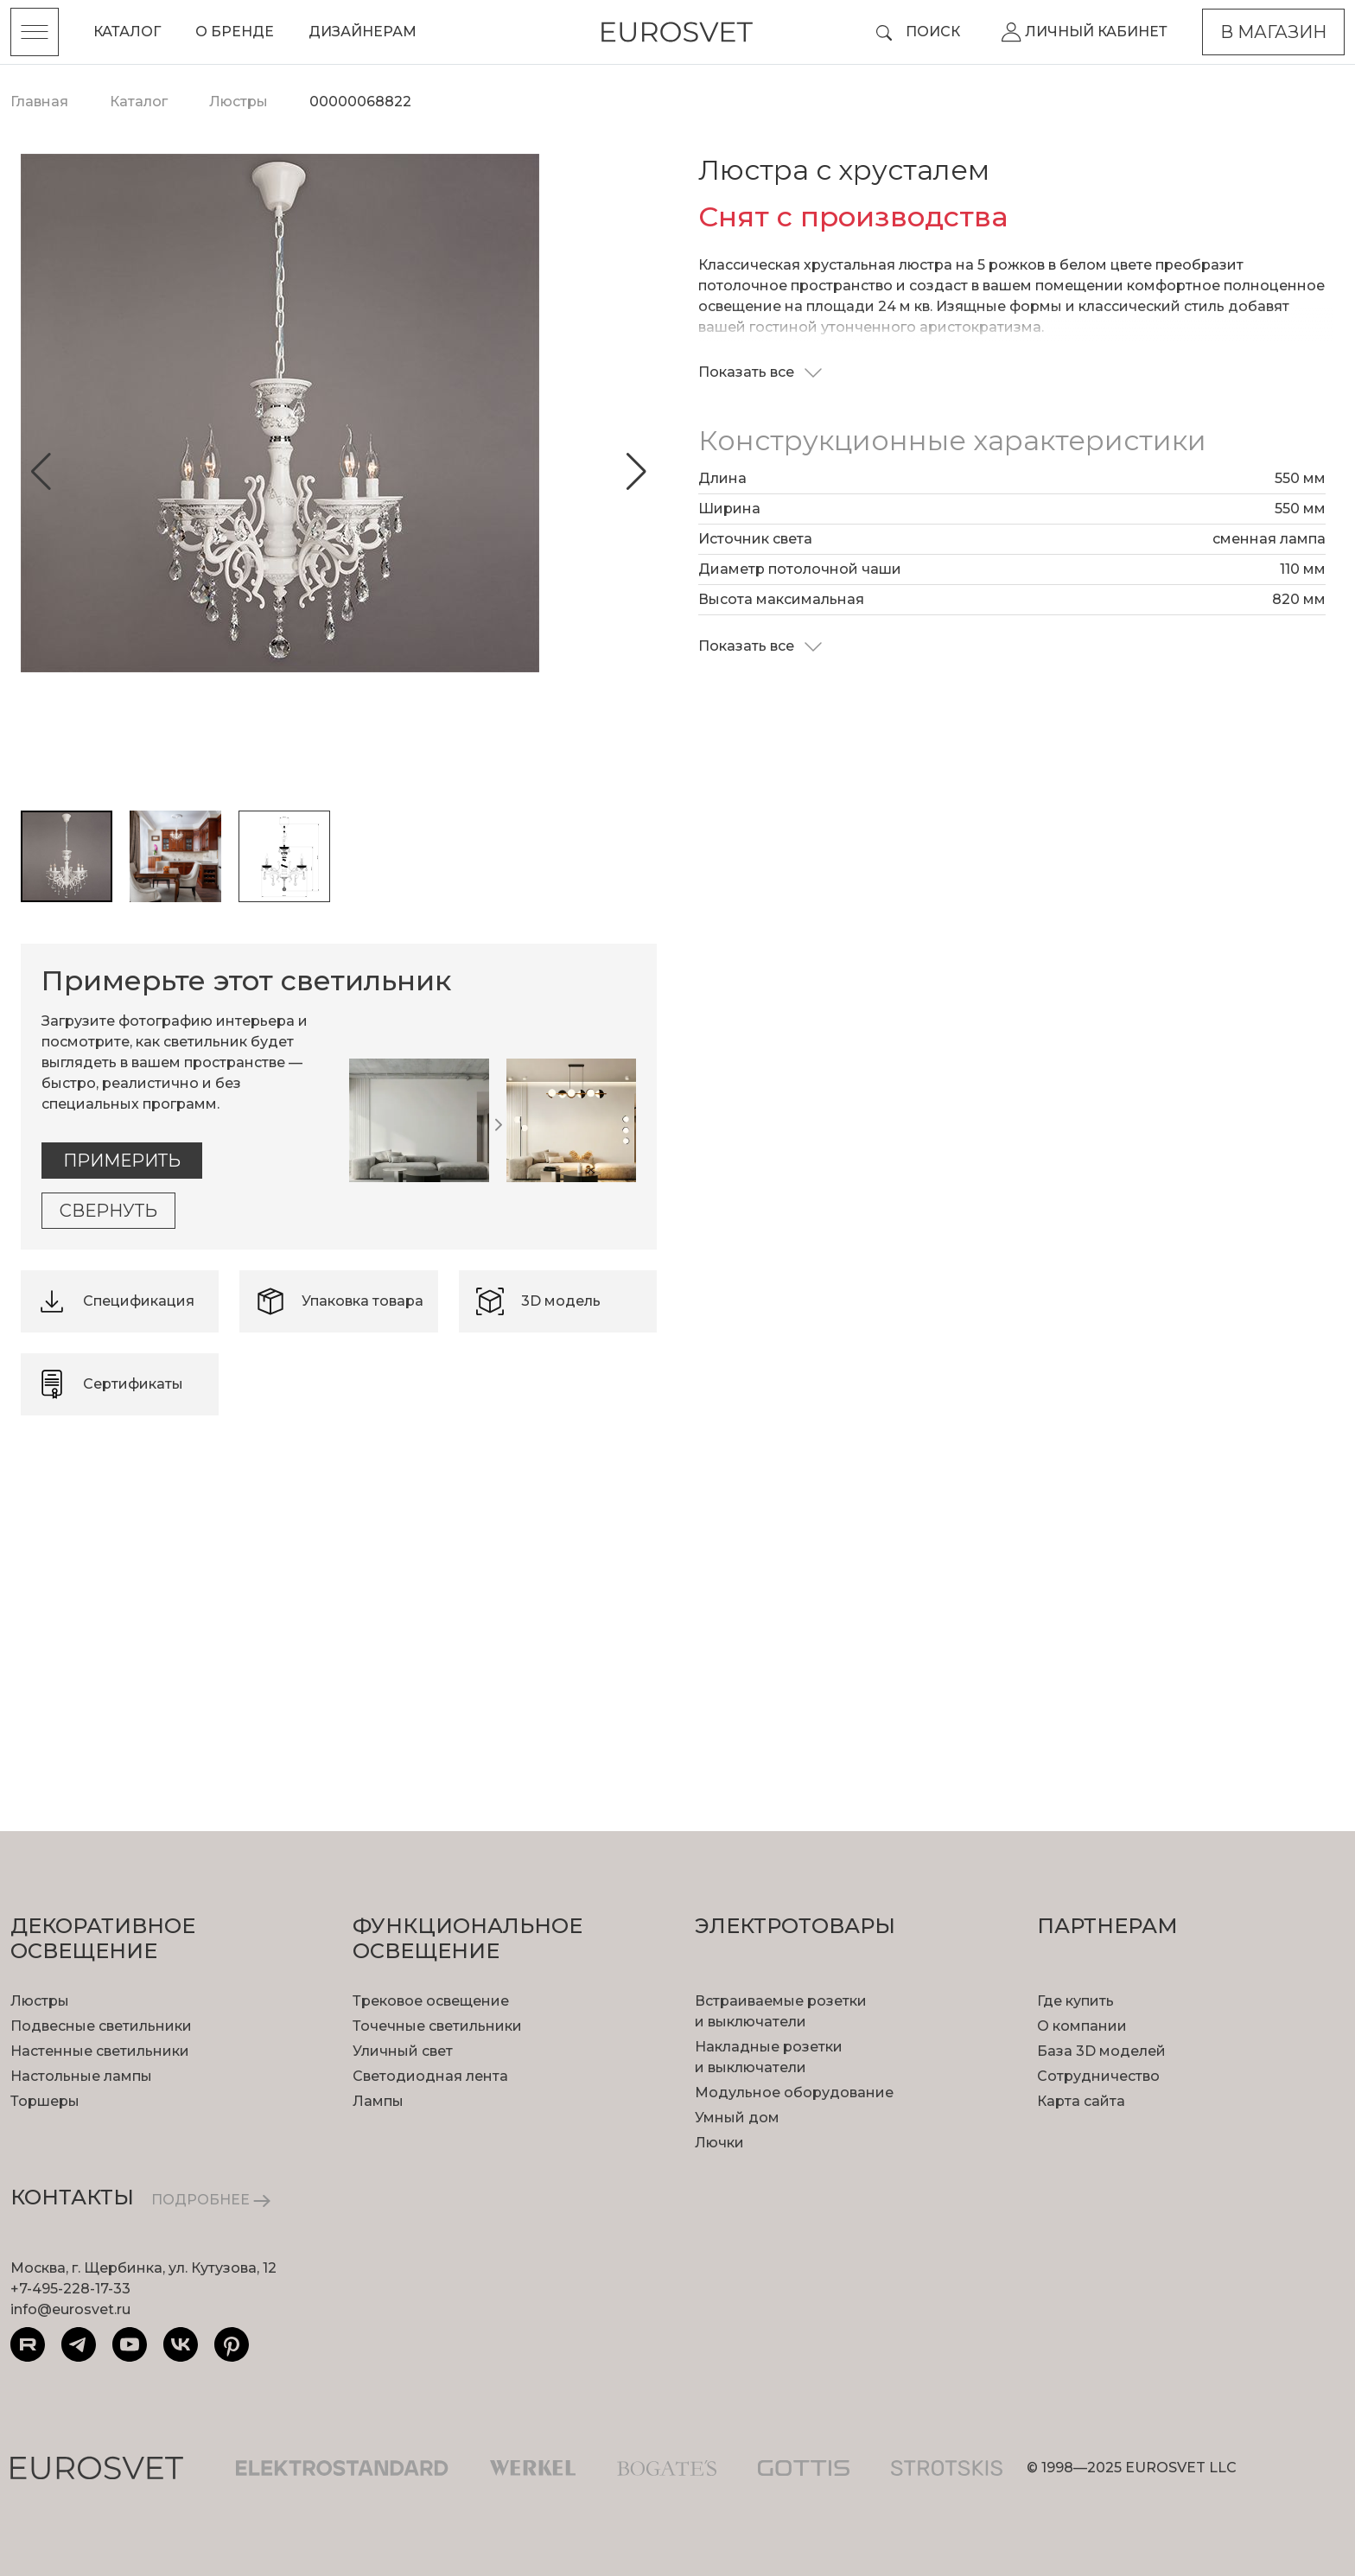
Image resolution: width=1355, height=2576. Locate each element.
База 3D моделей (1101, 2051)
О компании (1082, 2026)
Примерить (122, 1160)
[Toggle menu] (34, 32)
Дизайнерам (363, 31)
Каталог (127, 31)
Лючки (719, 2142)
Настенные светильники (99, 2051)
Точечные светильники (437, 2026)
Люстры (39, 2001)
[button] (41, 472)
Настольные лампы (81, 2076)
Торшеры (45, 2101)
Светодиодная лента (430, 2076)
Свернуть (108, 1210)
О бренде (234, 31)
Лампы (378, 2101)
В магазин (1273, 32)
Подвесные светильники (101, 2026)
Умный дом (737, 2117)
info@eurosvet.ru (70, 2309)
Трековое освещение (431, 2001)
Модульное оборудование (794, 2092)
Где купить (1075, 2001)
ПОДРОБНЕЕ (210, 2199)
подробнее (139, 1613)
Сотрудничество (1098, 2076)
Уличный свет (403, 2051)
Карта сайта (1081, 2101)
